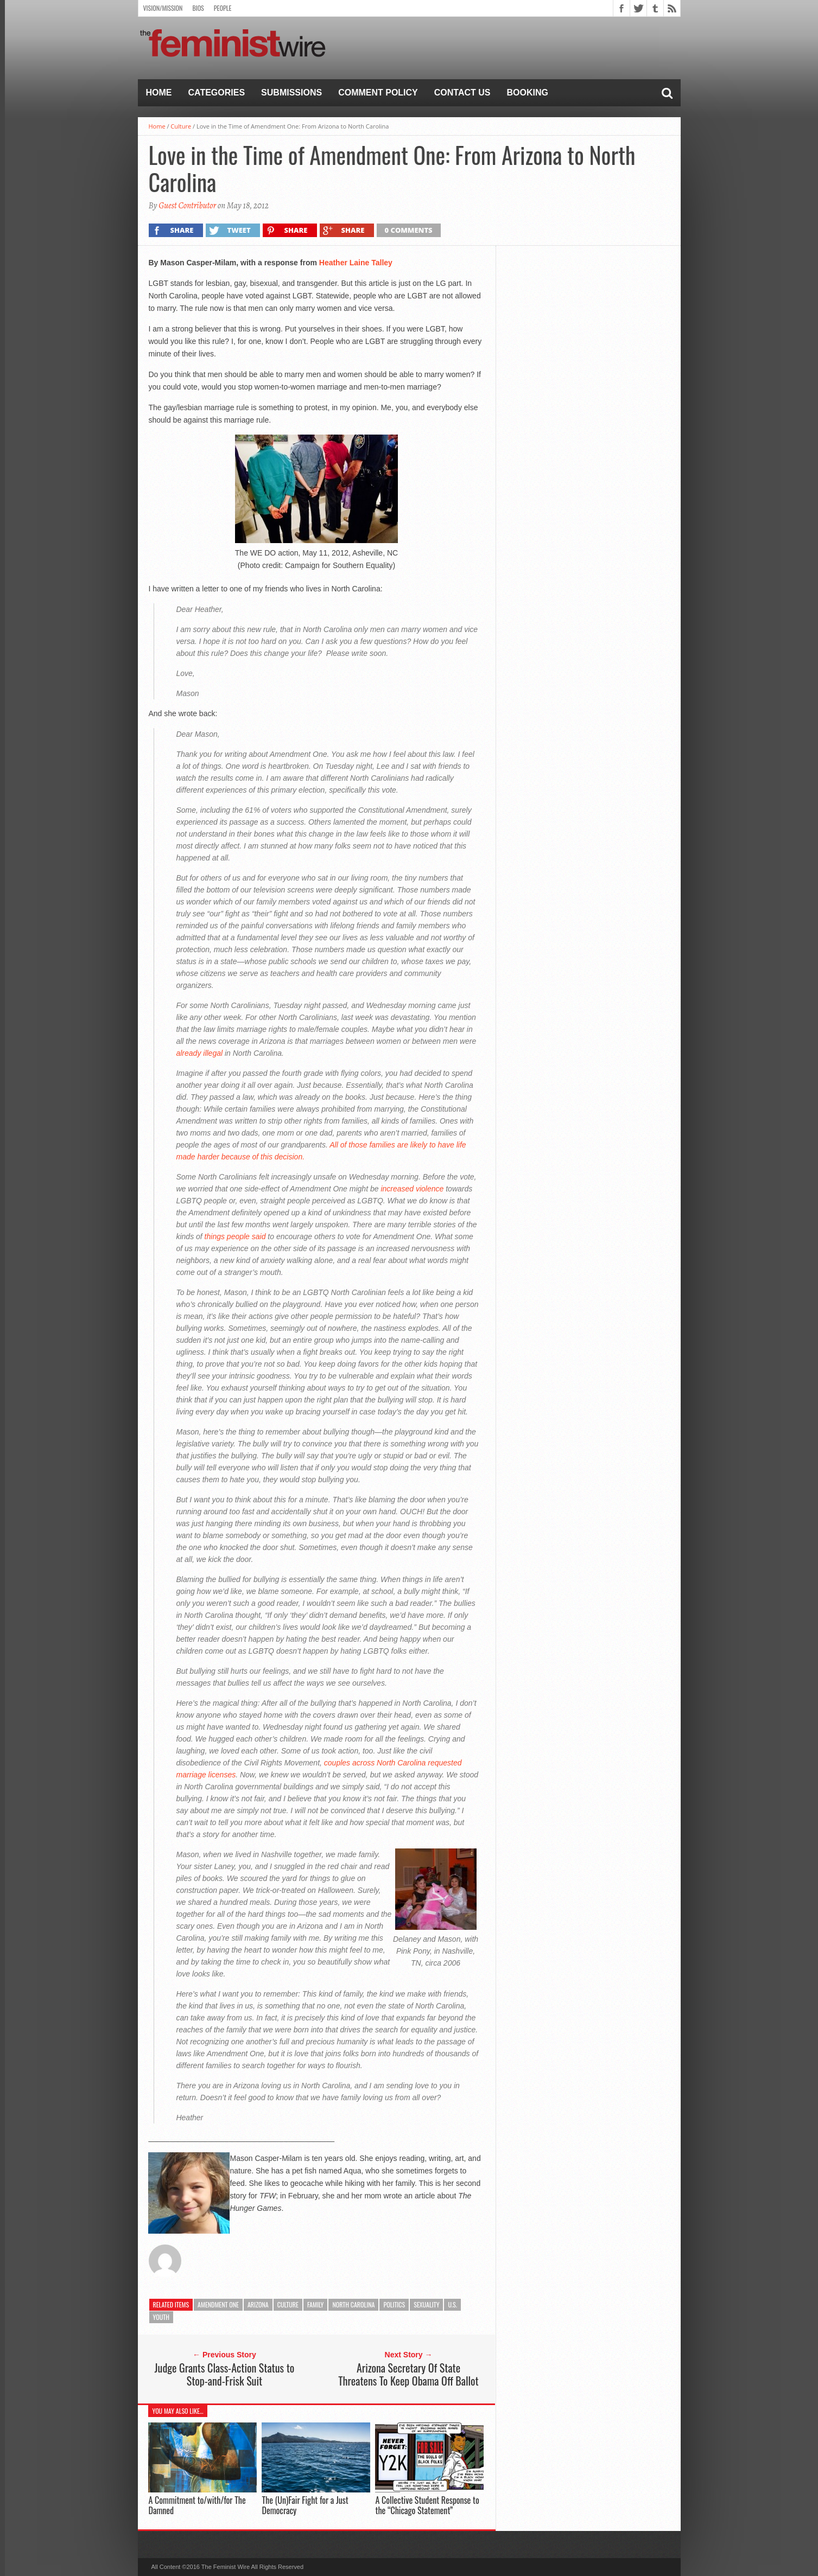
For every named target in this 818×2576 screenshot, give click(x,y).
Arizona (258, 2304)
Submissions (291, 92)
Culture (180, 126)
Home (159, 92)
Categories (216, 92)
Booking (527, 92)
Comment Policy (378, 92)
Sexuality (426, 2304)
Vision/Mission (163, 7)
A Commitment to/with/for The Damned (196, 2505)
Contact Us (462, 92)
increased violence (412, 1188)
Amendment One (218, 2304)
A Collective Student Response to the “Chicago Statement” (427, 2505)
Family (315, 2304)
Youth (161, 2317)
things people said (235, 1236)
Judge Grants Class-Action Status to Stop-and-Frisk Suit (225, 2374)
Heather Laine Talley (355, 262)
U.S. (452, 2304)
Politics (394, 2304)
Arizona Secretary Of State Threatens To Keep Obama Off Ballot (408, 2374)
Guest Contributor (187, 206)
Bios (198, 7)
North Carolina (353, 2304)
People (223, 7)
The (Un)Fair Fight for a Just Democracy (305, 2505)
